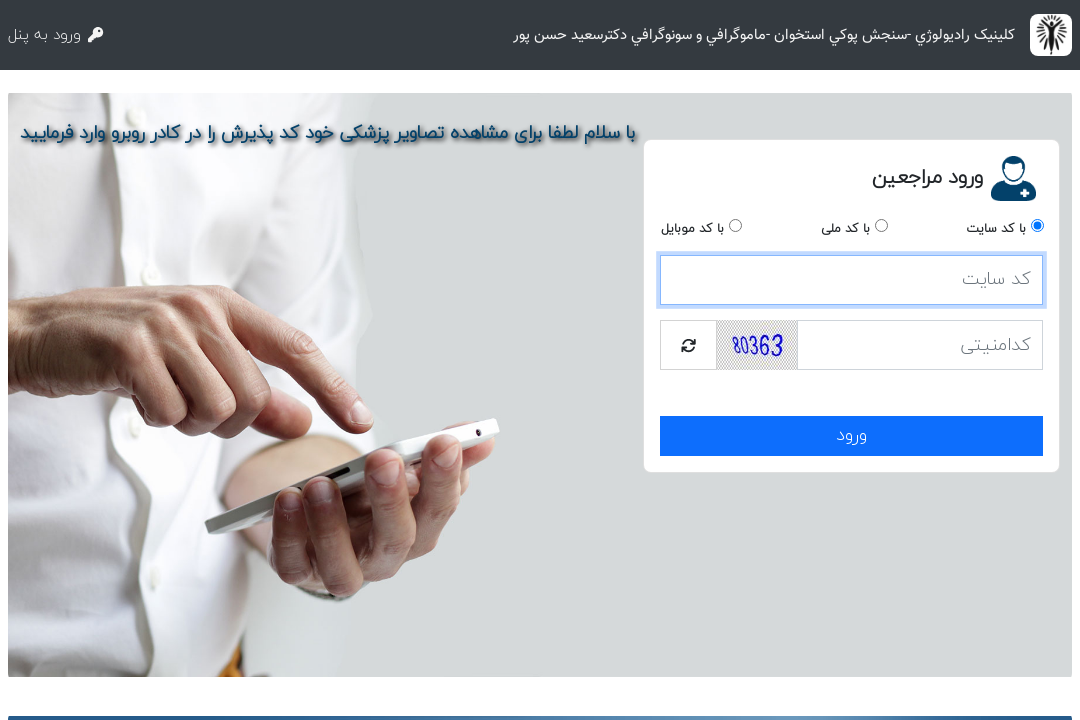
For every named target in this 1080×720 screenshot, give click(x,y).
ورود (851, 435)
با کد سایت (996, 229)
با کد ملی (845, 229)
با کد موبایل (692, 229)
